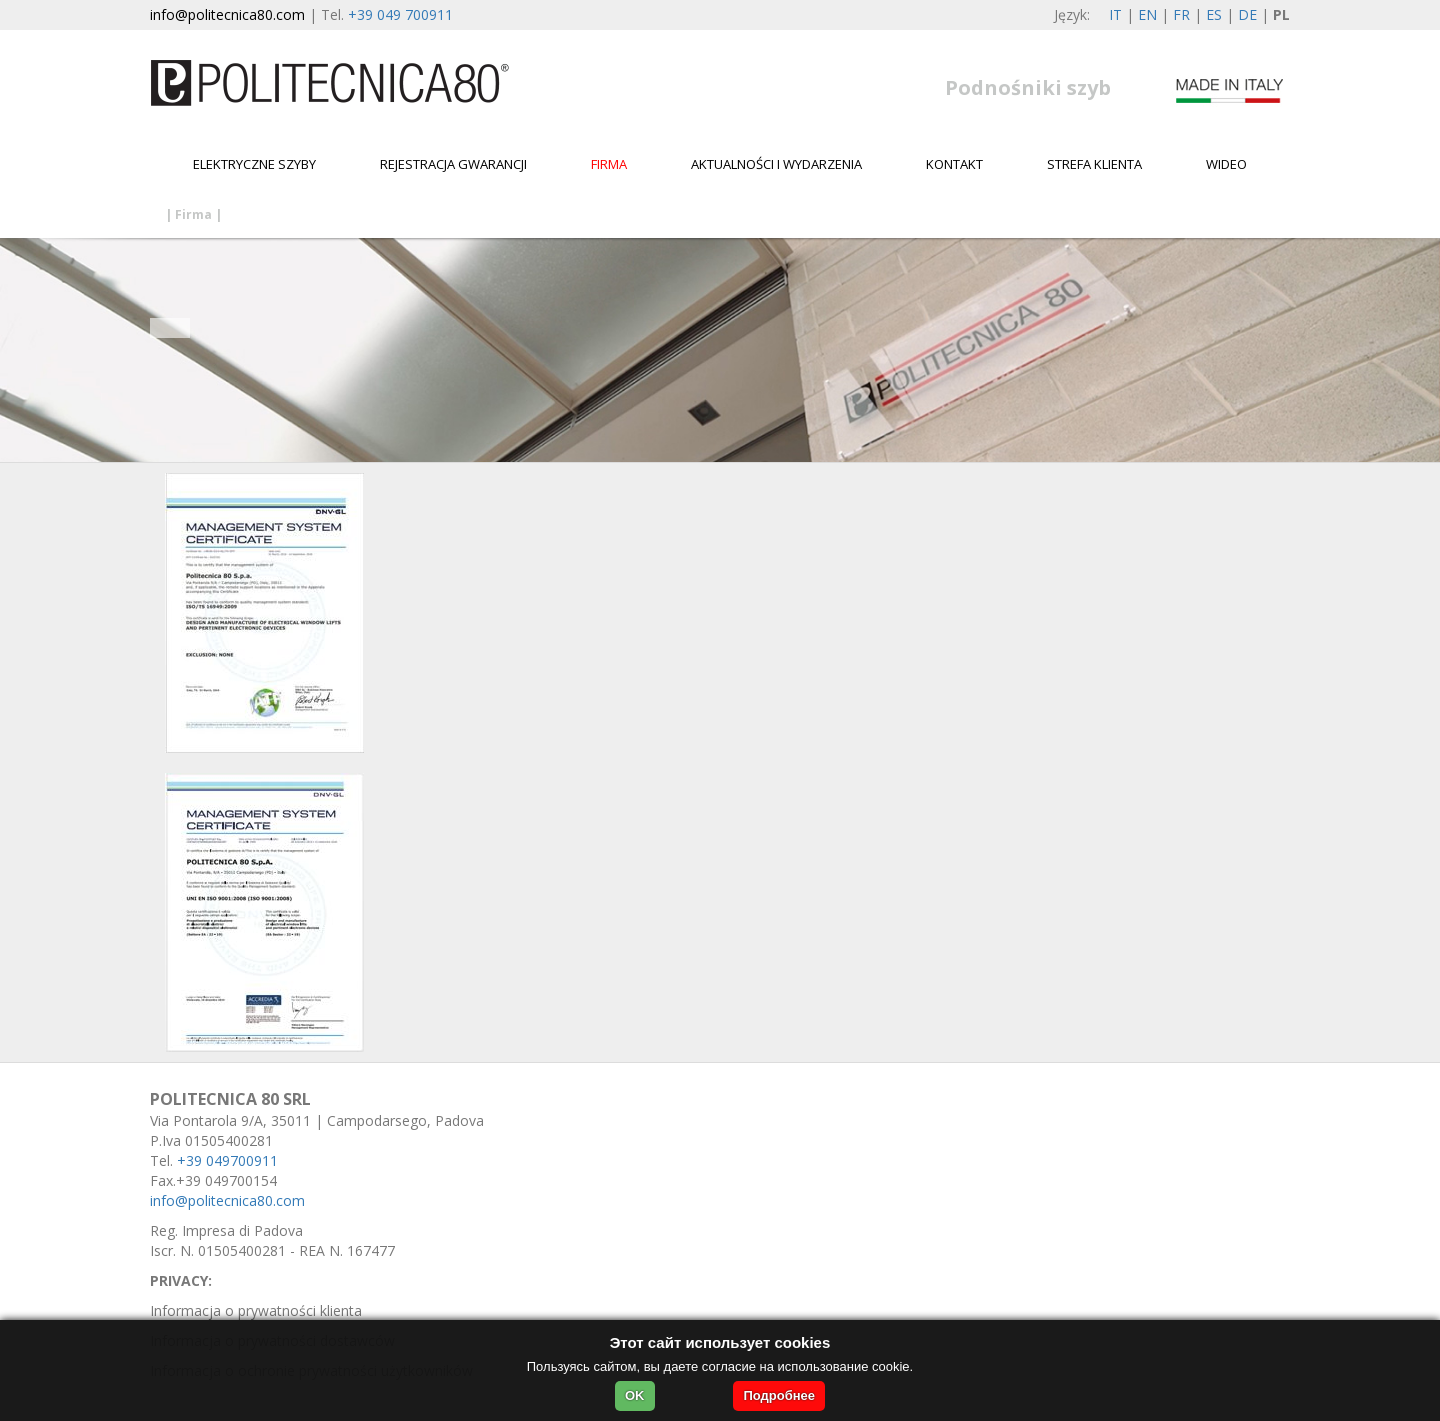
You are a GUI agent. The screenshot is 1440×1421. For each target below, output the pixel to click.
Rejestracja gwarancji (453, 164)
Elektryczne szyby (254, 164)
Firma (609, 164)
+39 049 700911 (400, 14)
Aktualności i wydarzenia (776, 164)
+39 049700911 (227, 1160)
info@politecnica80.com (227, 14)
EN (1147, 14)
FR (1181, 14)
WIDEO (1226, 164)
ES (1214, 14)
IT (1115, 14)
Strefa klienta (1094, 164)
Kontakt (954, 164)
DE (1247, 14)
